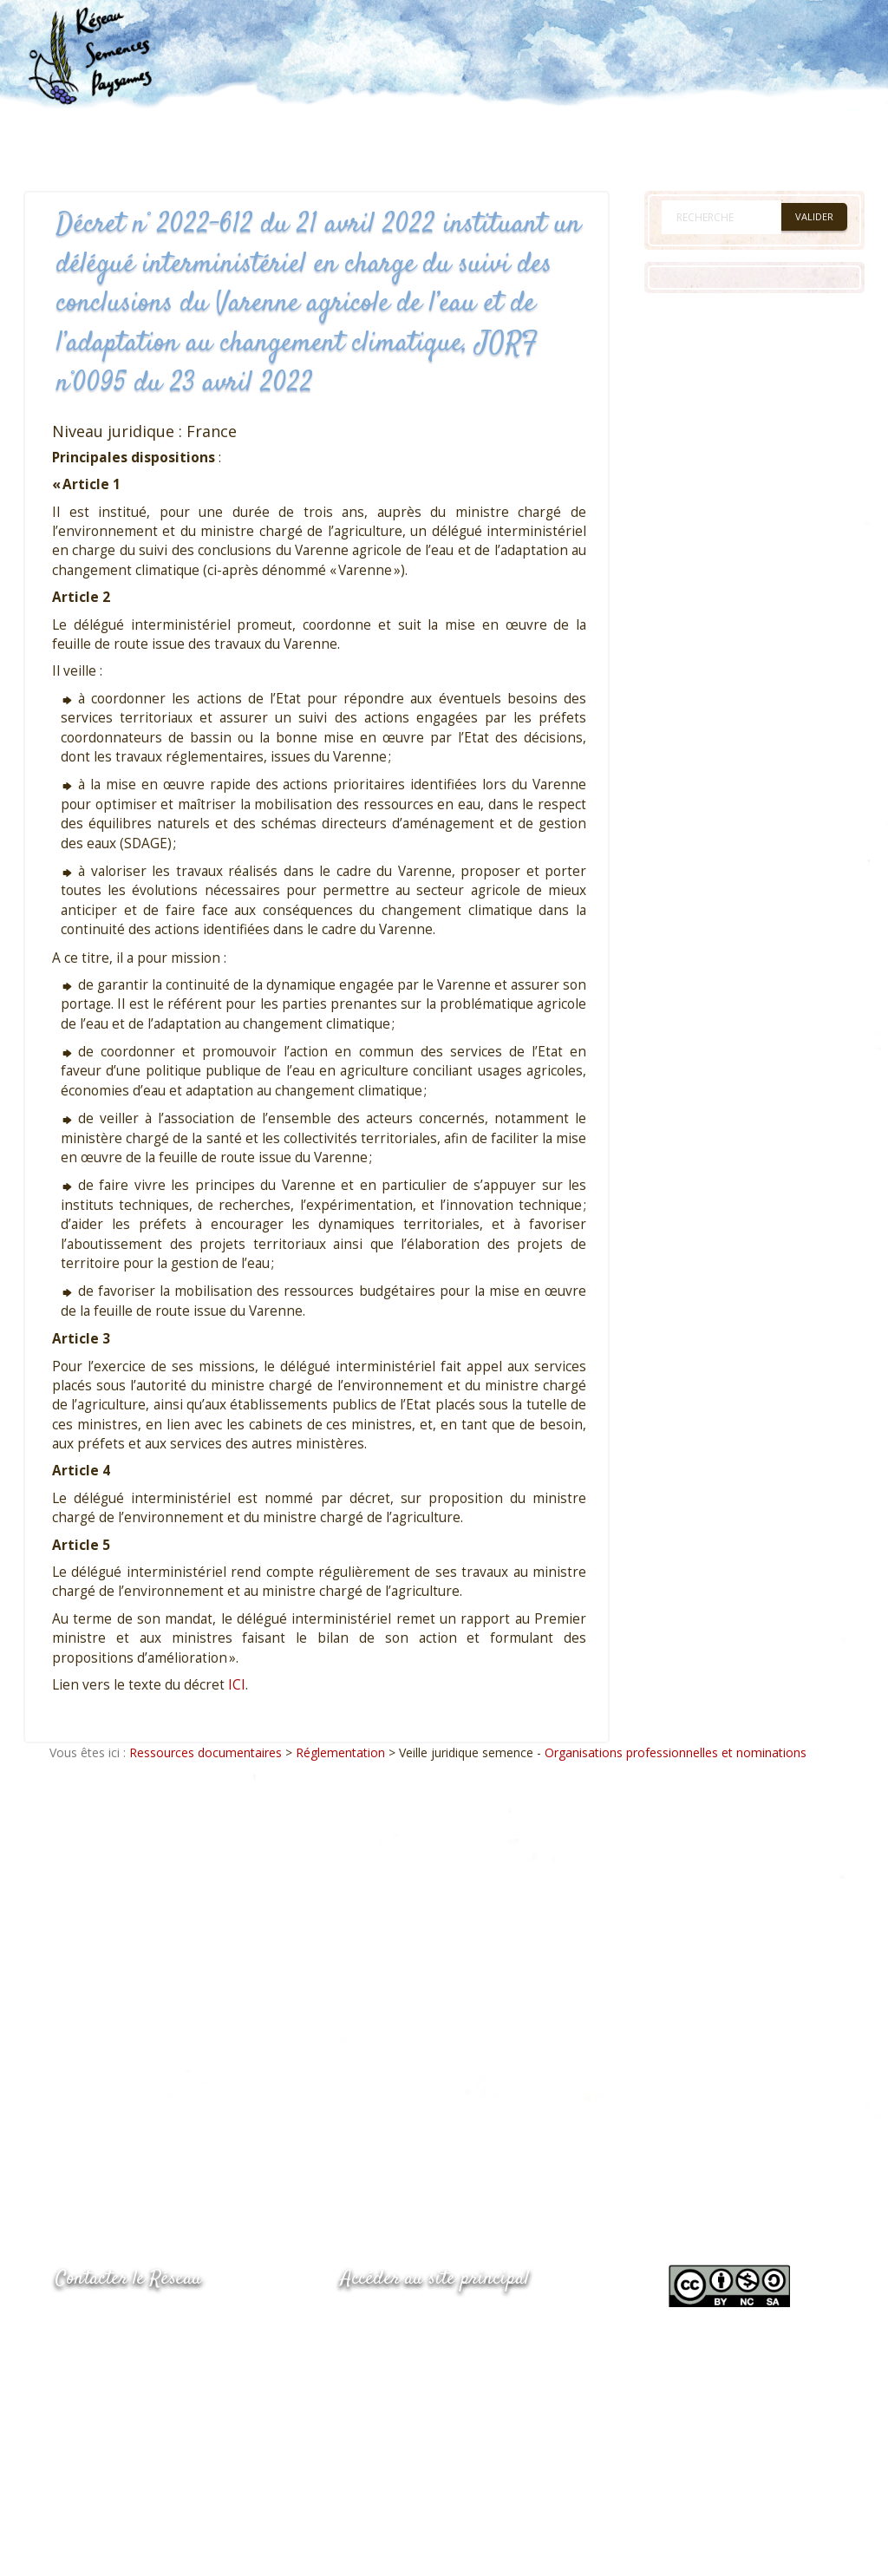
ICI (236, 1685)
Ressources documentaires (205, 1752)
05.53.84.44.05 (117, 2323)
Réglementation (340, 1752)
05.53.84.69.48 (117, 2357)
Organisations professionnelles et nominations (675, 1752)
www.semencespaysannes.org (436, 2321)
